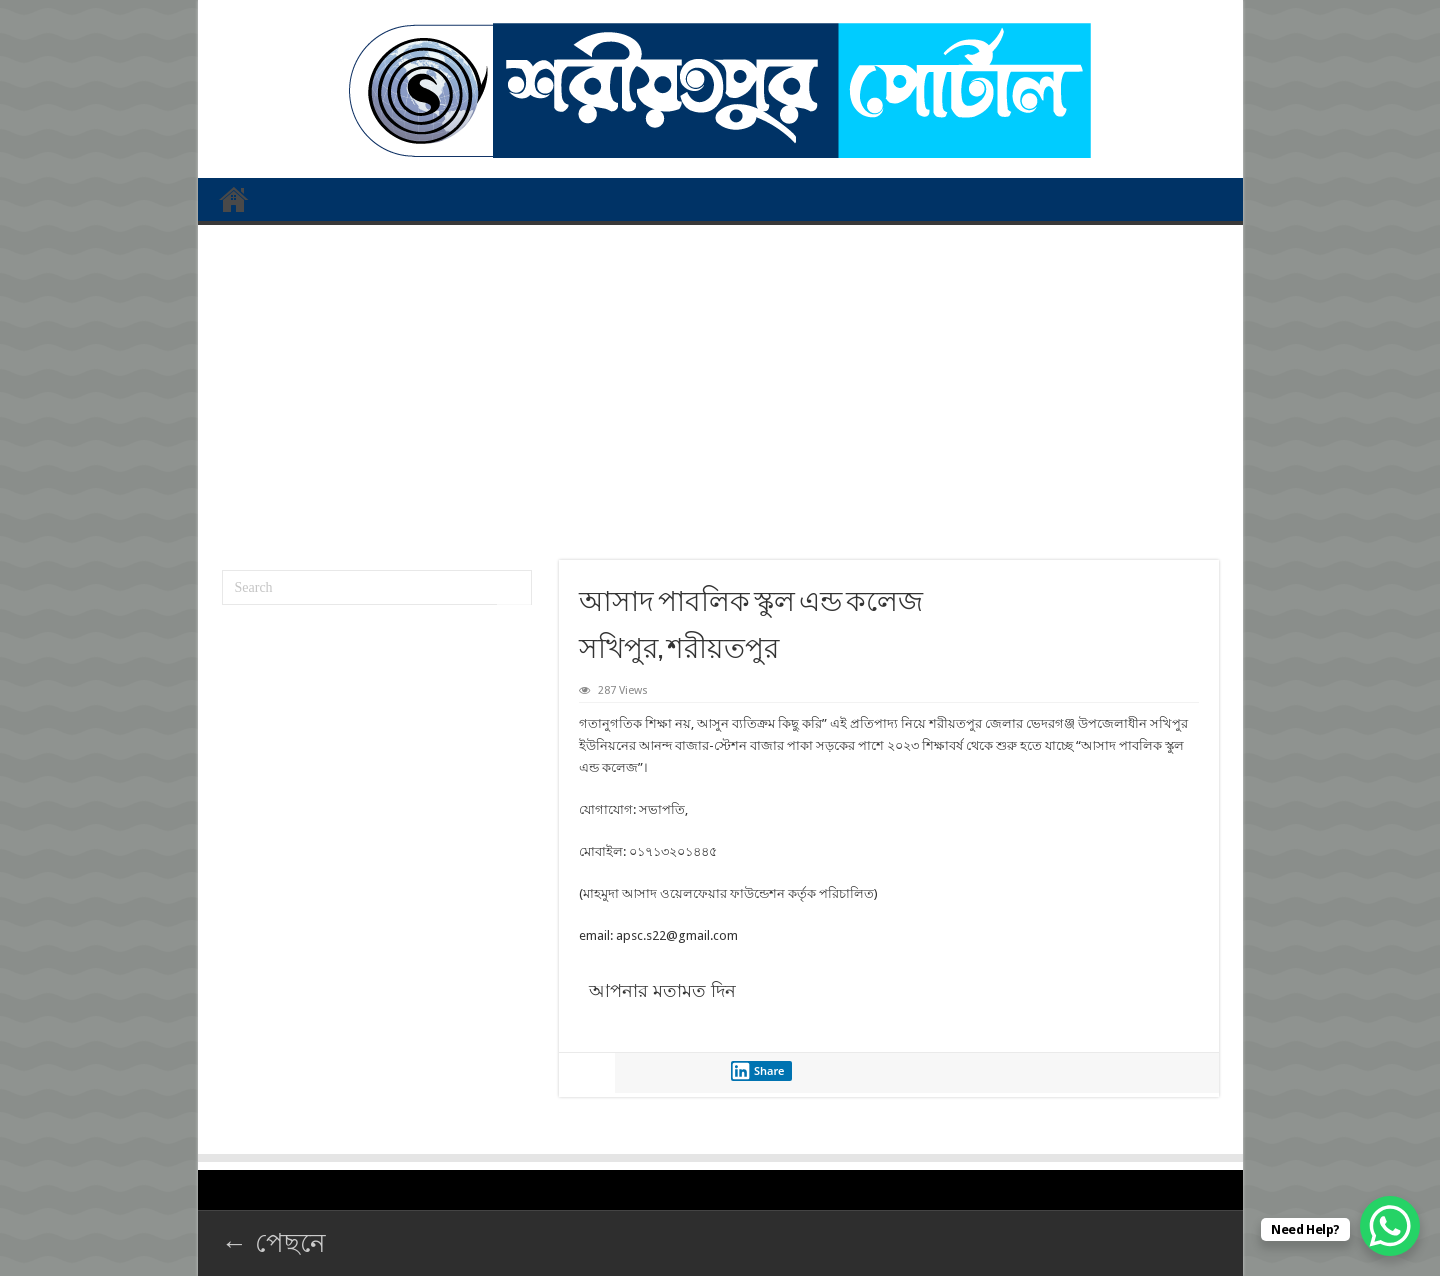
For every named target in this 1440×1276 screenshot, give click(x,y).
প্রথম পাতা (234, 199)
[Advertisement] (720, 385)
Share (758, 1071)
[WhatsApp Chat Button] (1390, 1226)
